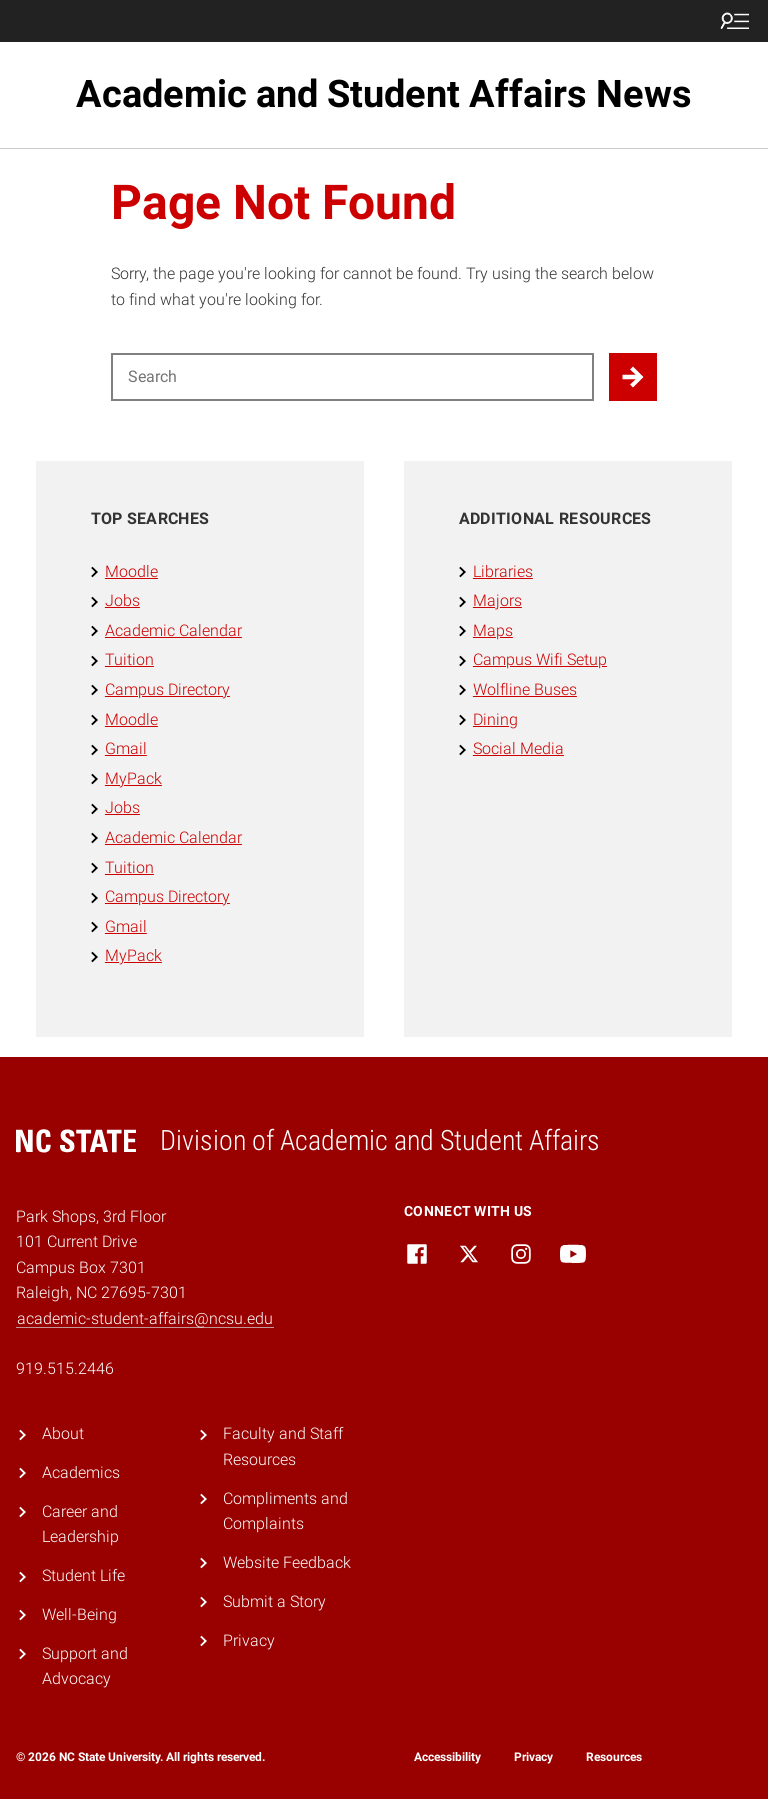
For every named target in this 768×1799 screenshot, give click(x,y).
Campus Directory (167, 689)
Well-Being (79, 1614)
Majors (497, 600)
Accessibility (447, 1757)
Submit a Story (274, 1601)
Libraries (503, 571)
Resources (614, 1757)
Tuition (129, 659)
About (63, 1433)
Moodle (131, 571)
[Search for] (352, 377)
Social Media (518, 748)
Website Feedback (287, 1562)
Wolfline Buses (525, 689)
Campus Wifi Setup (540, 659)
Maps (493, 630)
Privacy (249, 1640)
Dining (495, 719)
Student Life (83, 1575)
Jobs (122, 600)
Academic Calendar (173, 630)
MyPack (133, 778)
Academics (81, 1472)
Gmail (126, 748)
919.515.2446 (65, 1368)
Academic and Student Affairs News (384, 94)
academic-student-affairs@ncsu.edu (145, 1318)
